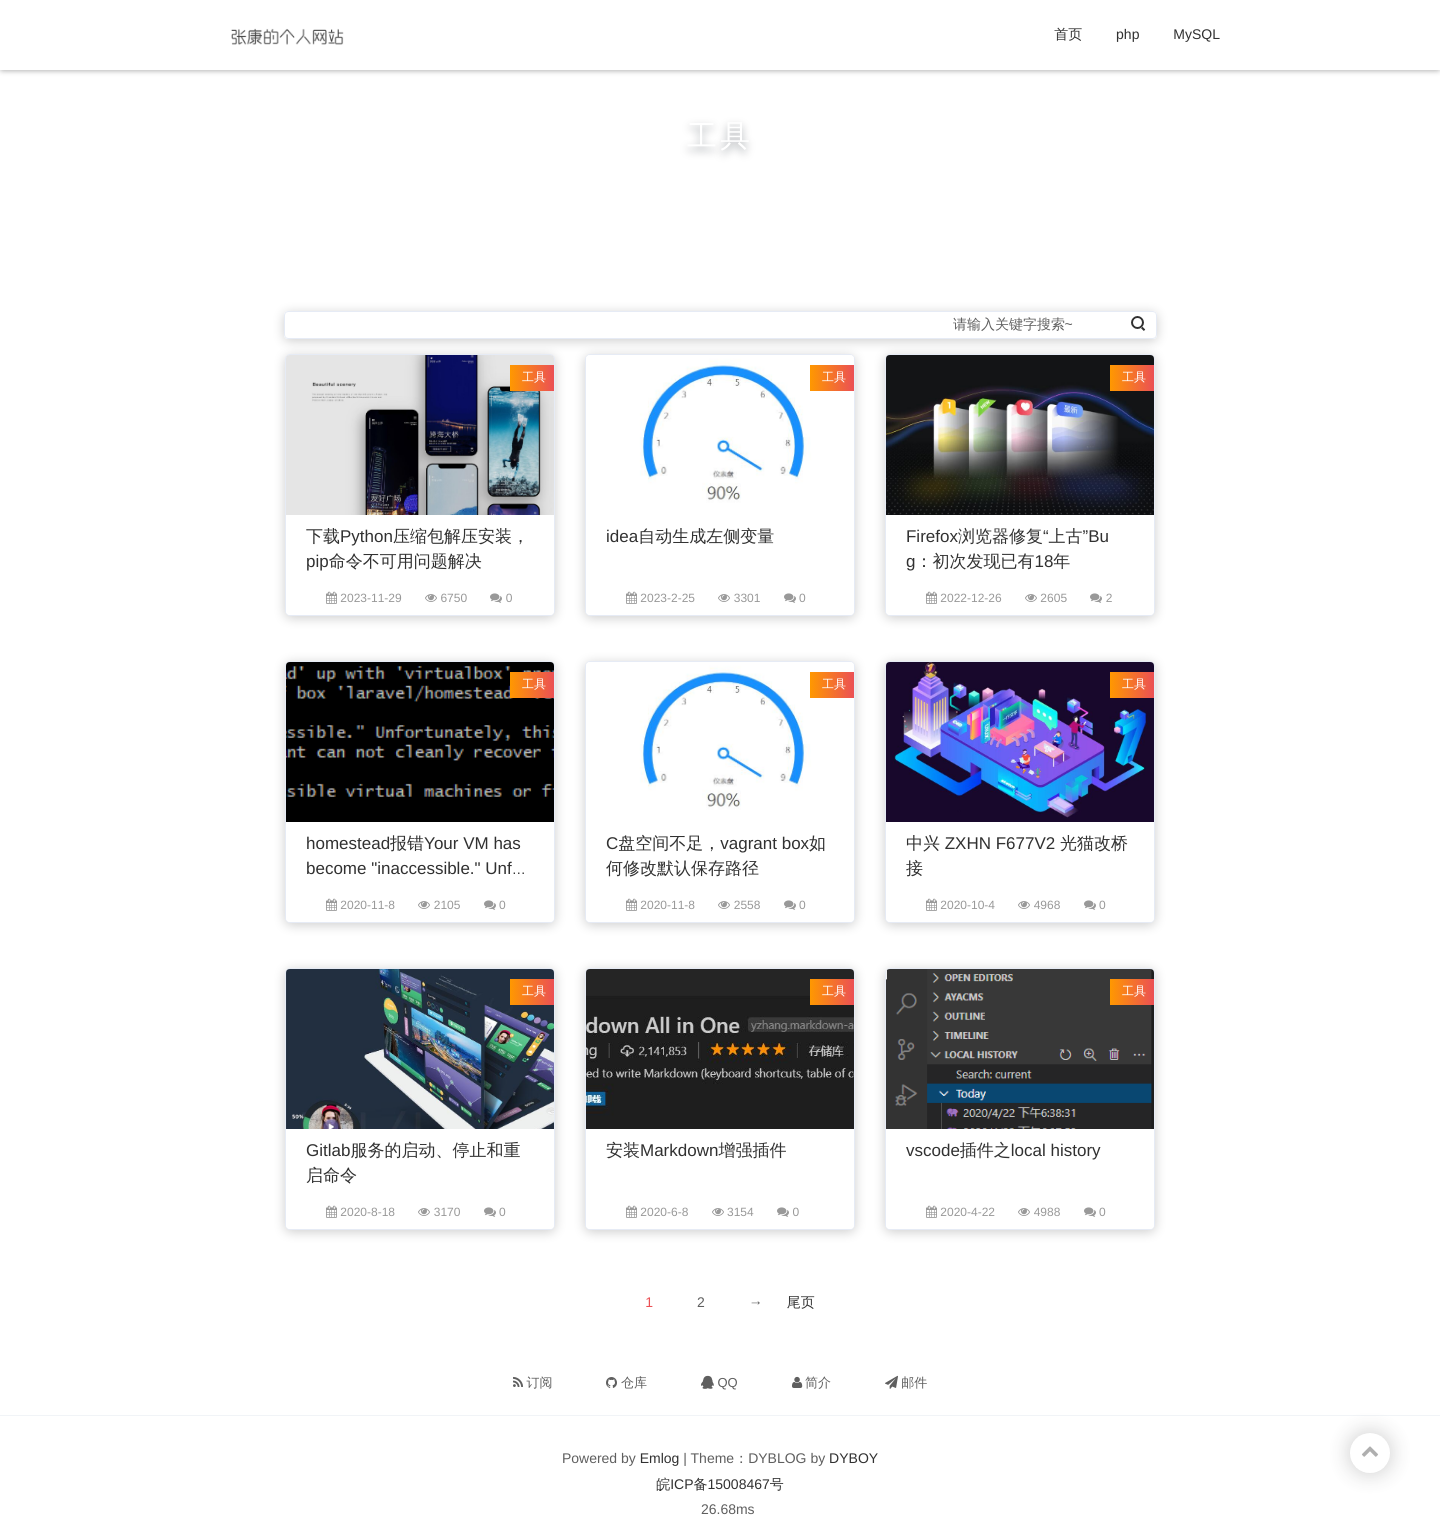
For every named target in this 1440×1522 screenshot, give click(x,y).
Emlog (660, 1458)
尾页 (801, 1302)
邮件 (906, 1382)
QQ (719, 1382)
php (1127, 34)
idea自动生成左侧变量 (690, 536)
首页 (1068, 34)
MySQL (1196, 34)
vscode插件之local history (1003, 1150)
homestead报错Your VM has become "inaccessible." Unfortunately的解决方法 (419, 868)
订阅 (533, 1382)
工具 (534, 377)
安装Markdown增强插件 (696, 1150)
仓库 (626, 1382)
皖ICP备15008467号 (720, 1484)
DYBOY (853, 1458)
